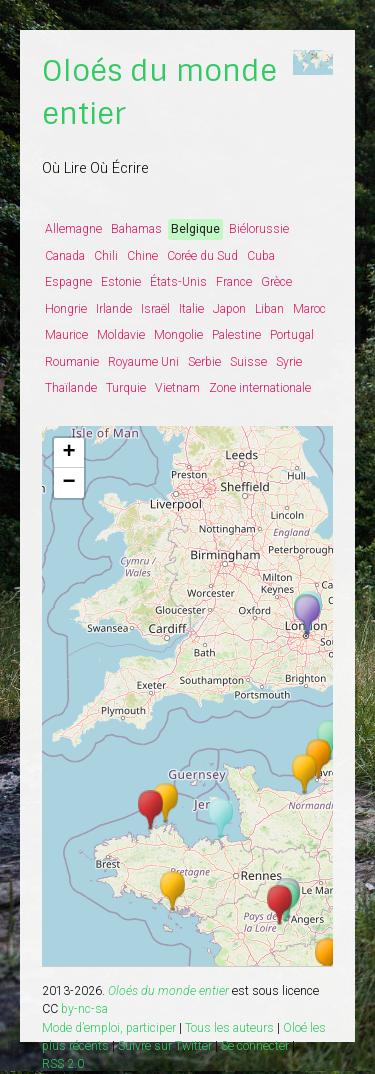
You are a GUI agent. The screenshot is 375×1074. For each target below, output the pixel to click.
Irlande (114, 309)
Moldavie (121, 335)
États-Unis (178, 282)
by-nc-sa (84, 1009)
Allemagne (73, 229)
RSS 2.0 (63, 1064)
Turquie (126, 388)
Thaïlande (71, 388)
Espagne (68, 282)
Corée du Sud (202, 256)
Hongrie (66, 309)
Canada (65, 256)
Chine (142, 256)
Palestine (236, 335)
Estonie (121, 282)
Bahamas (136, 229)
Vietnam (177, 388)
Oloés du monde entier (168, 991)
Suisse (248, 362)
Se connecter (255, 1046)
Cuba (261, 256)
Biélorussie (259, 229)
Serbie (204, 362)
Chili (106, 256)
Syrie (289, 362)
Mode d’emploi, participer (109, 1028)
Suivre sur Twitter (165, 1046)
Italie (191, 309)
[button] (327, 958)
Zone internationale (260, 388)
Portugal (292, 335)
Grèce (276, 282)
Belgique (195, 229)
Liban (269, 309)
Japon (229, 309)
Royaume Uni (143, 362)
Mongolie (178, 335)
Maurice (66, 335)
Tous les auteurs (229, 1028)
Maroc (309, 309)
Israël (155, 309)
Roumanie (72, 362)
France (234, 282)
